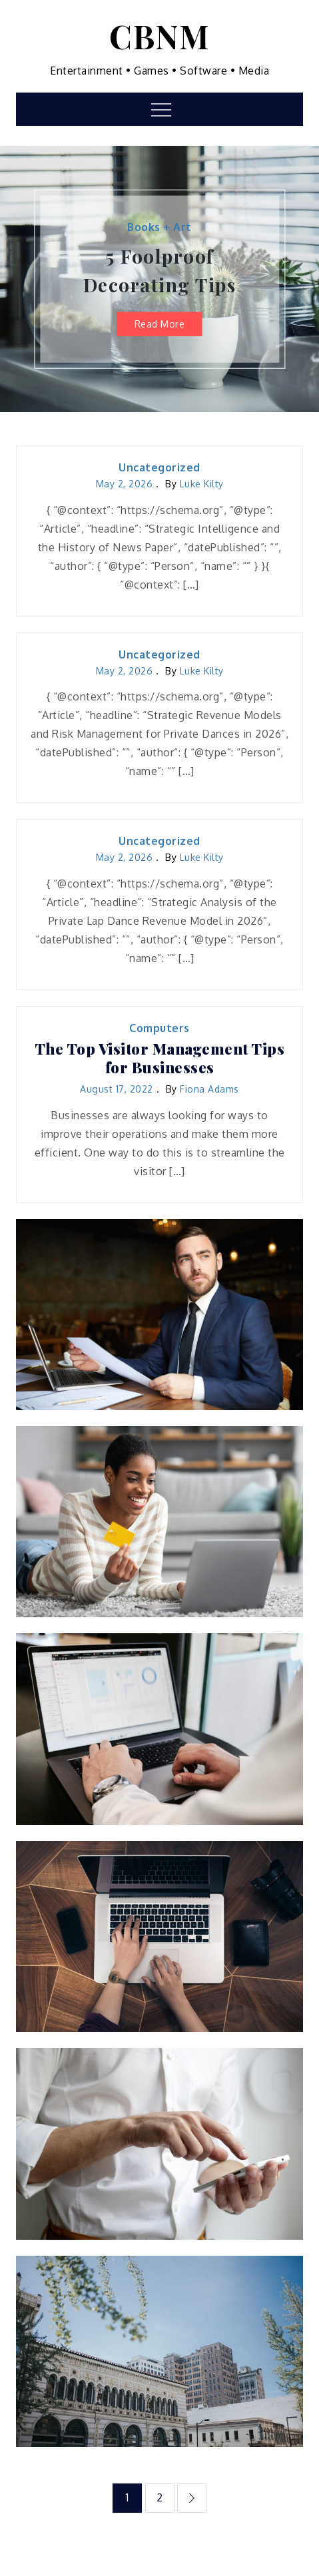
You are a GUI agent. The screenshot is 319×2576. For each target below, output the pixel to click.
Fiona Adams (209, 1089)
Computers (159, 1028)
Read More (160, 323)
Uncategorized (159, 467)
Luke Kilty (202, 483)
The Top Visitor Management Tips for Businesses (160, 1058)
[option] (159, 279)
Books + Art (159, 227)
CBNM (159, 36)
